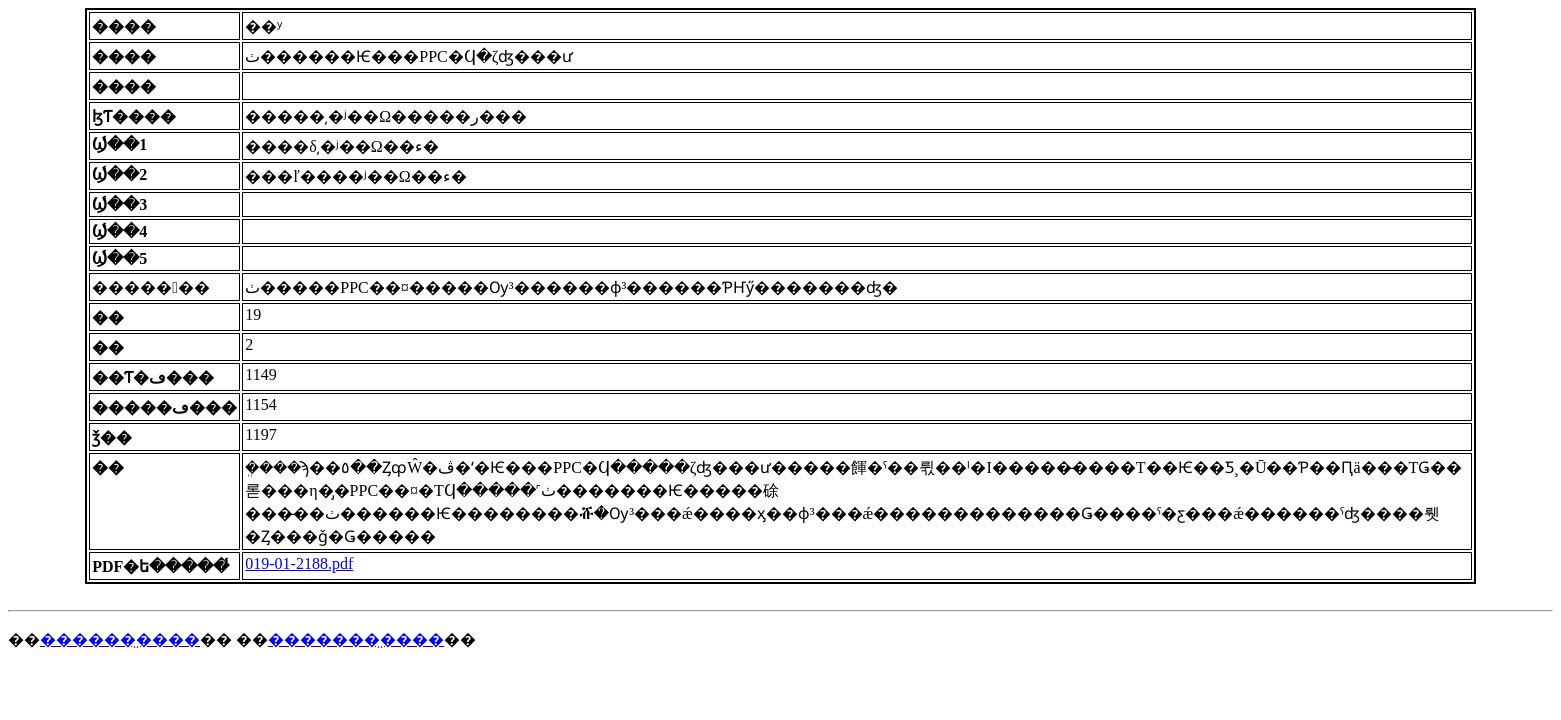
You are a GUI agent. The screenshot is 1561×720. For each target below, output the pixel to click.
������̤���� (120, 639)
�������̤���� (356, 639)
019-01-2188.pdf (299, 563)
